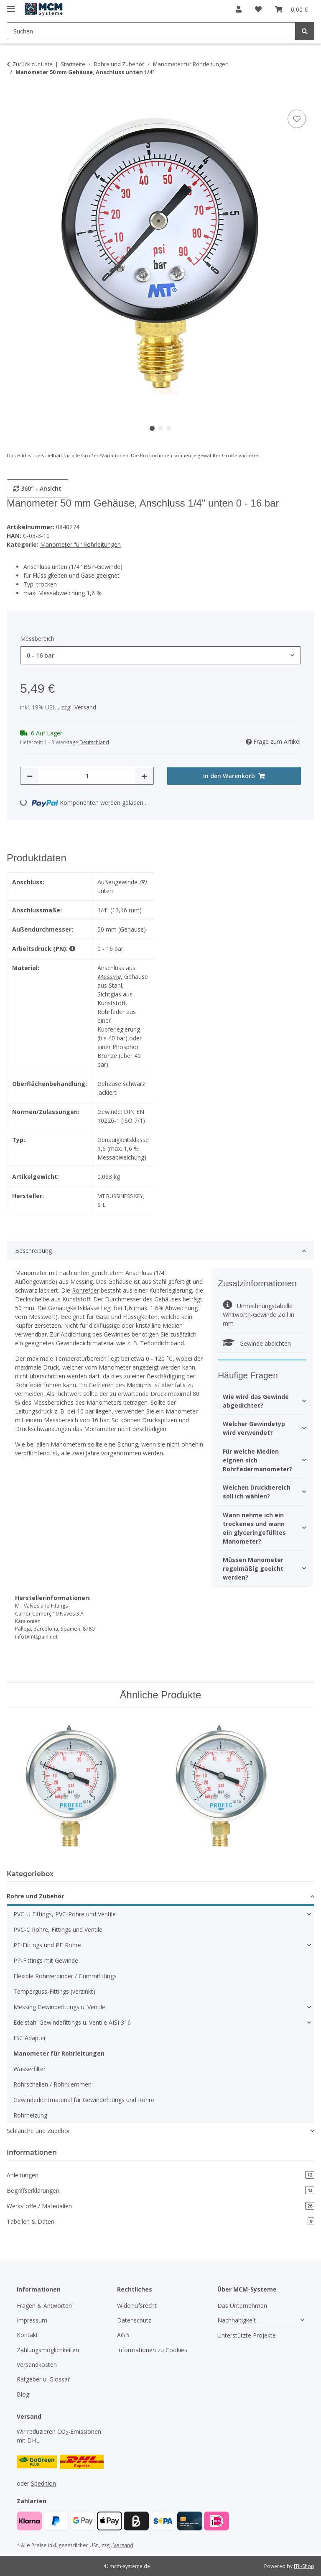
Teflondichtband (162, 1343)
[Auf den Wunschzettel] (297, 119)
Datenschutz (134, 2320)
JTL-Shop (304, 2566)
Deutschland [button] (94, 742)
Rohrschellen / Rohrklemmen (52, 2084)
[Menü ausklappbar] (11, 5)
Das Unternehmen (242, 2306)
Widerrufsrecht (137, 2306)
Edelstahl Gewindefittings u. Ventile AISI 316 (72, 2022)
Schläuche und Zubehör (38, 2131)
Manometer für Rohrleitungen (80, 544)
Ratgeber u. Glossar (43, 2379)
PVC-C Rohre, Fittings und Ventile (57, 1929)
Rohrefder (85, 1290)
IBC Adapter (29, 2038)
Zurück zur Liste (33, 64)
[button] (238, 9)
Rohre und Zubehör (35, 1896)
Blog (23, 2394)
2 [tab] (160, 428)
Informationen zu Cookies (152, 2350)
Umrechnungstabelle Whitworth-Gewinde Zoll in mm (258, 1314)
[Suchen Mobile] (151, 31)
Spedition (43, 2483)
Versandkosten (37, 2365)
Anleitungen (160, 2175)
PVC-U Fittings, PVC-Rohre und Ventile (64, 1914)
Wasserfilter (29, 2069)
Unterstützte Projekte (246, 2335)
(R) (142, 882)
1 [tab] (152, 428)
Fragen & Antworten (44, 2306)
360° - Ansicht (37, 488)
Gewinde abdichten (257, 1343)
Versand (85, 707)
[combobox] (160, 655)
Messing (109, 977)
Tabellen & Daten (160, 2221)
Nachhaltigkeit (236, 2320)
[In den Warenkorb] (13, 98)
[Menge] (86, 775)
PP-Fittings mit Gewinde (45, 1960)
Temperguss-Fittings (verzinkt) (54, 1991)
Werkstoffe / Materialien (160, 2206)
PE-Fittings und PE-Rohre (47, 1945)
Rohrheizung (30, 2115)
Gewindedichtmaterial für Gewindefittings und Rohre (83, 2100)
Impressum (32, 2320)
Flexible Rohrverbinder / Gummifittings (65, 1976)
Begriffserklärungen (160, 2190)
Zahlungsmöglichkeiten (48, 2350)
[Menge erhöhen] (144, 775)
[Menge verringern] (29, 775)
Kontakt (27, 2335)
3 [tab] (168, 428)
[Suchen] (304, 31)
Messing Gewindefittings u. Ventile (59, 2007)
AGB (123, 2335)
